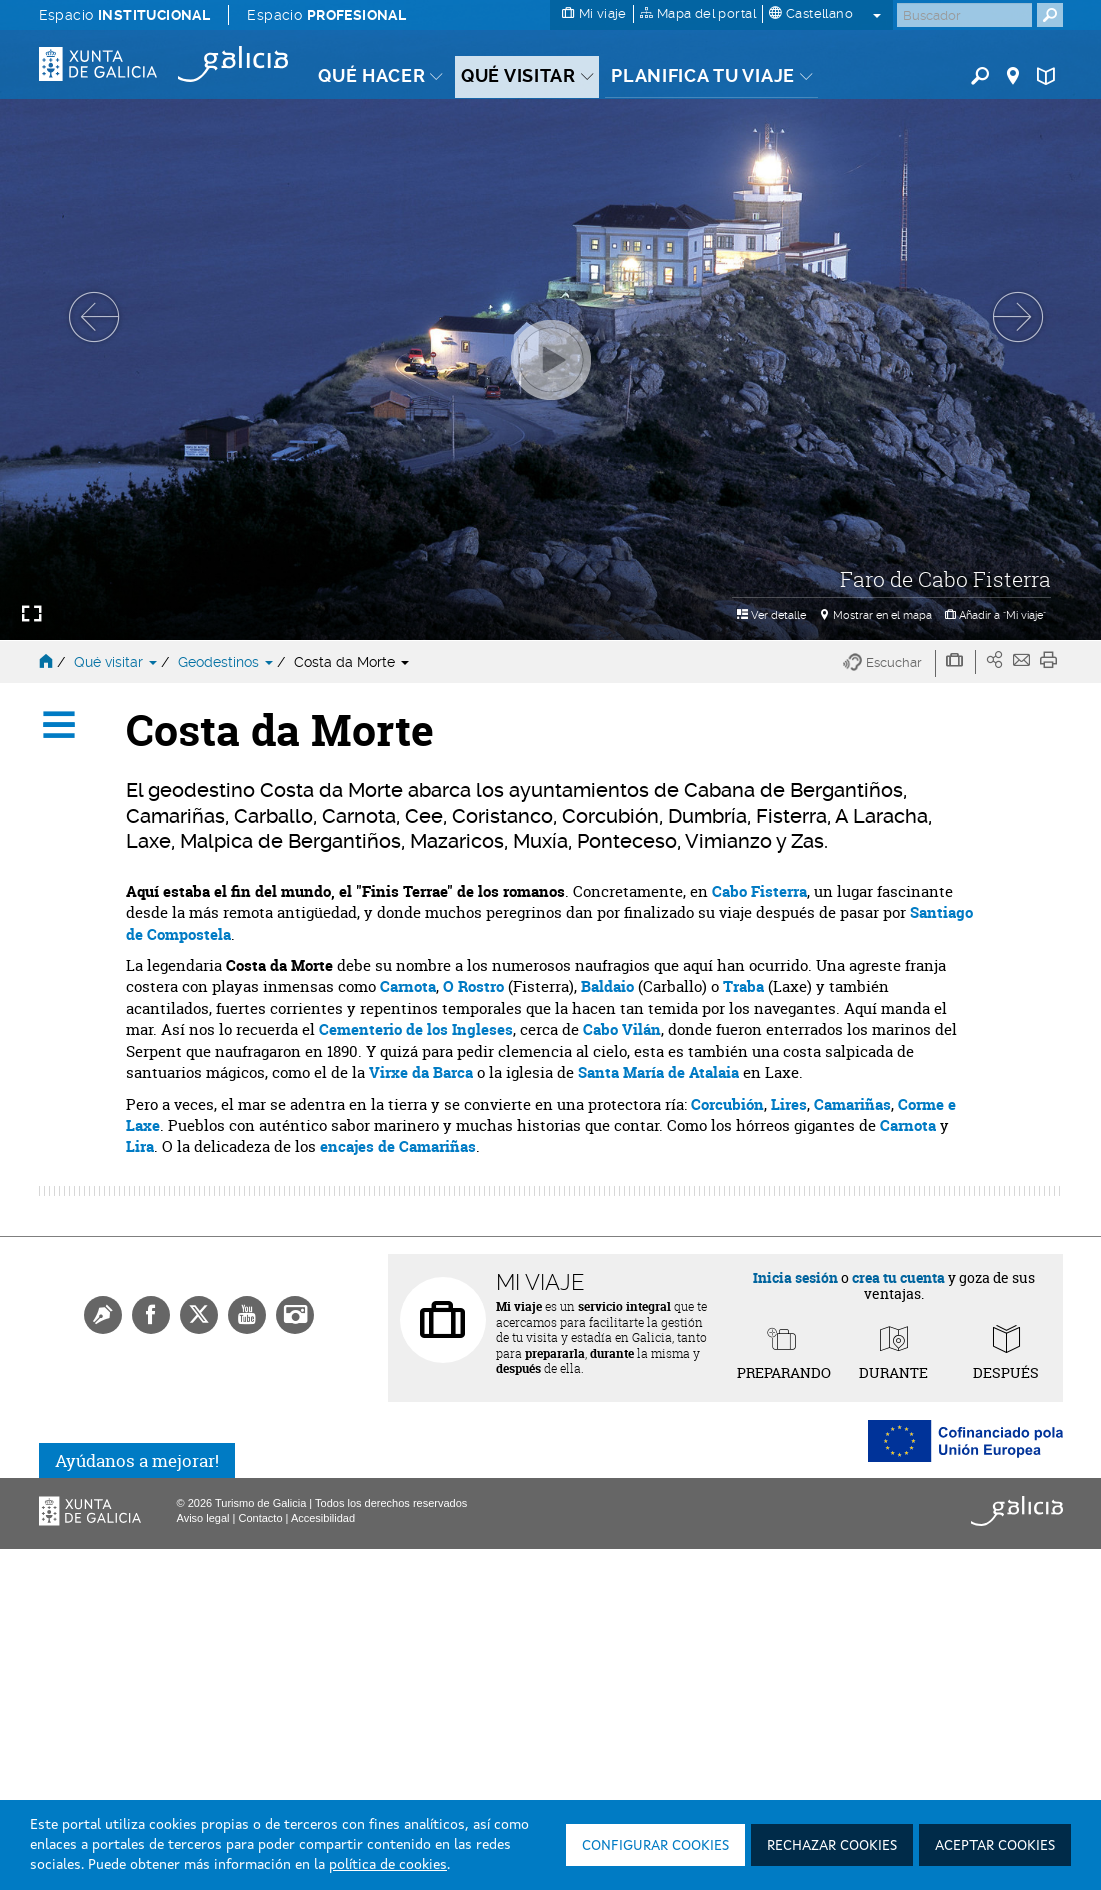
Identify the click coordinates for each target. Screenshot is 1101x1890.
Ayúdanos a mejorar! (137, 1460)
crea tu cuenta (898, 1277)
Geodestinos (227, 662)
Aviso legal (203, 1518)
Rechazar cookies (832, 1846)
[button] (889, 663)
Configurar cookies (655, 1846)
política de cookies (388, 1865)
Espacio (125, 15)
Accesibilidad (323, 1518)
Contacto (260, 1518)
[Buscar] (964, 15)
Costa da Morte (351, 662)
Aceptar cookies (995, 1846)
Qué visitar (117, 662)
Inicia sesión (795, 1277)
